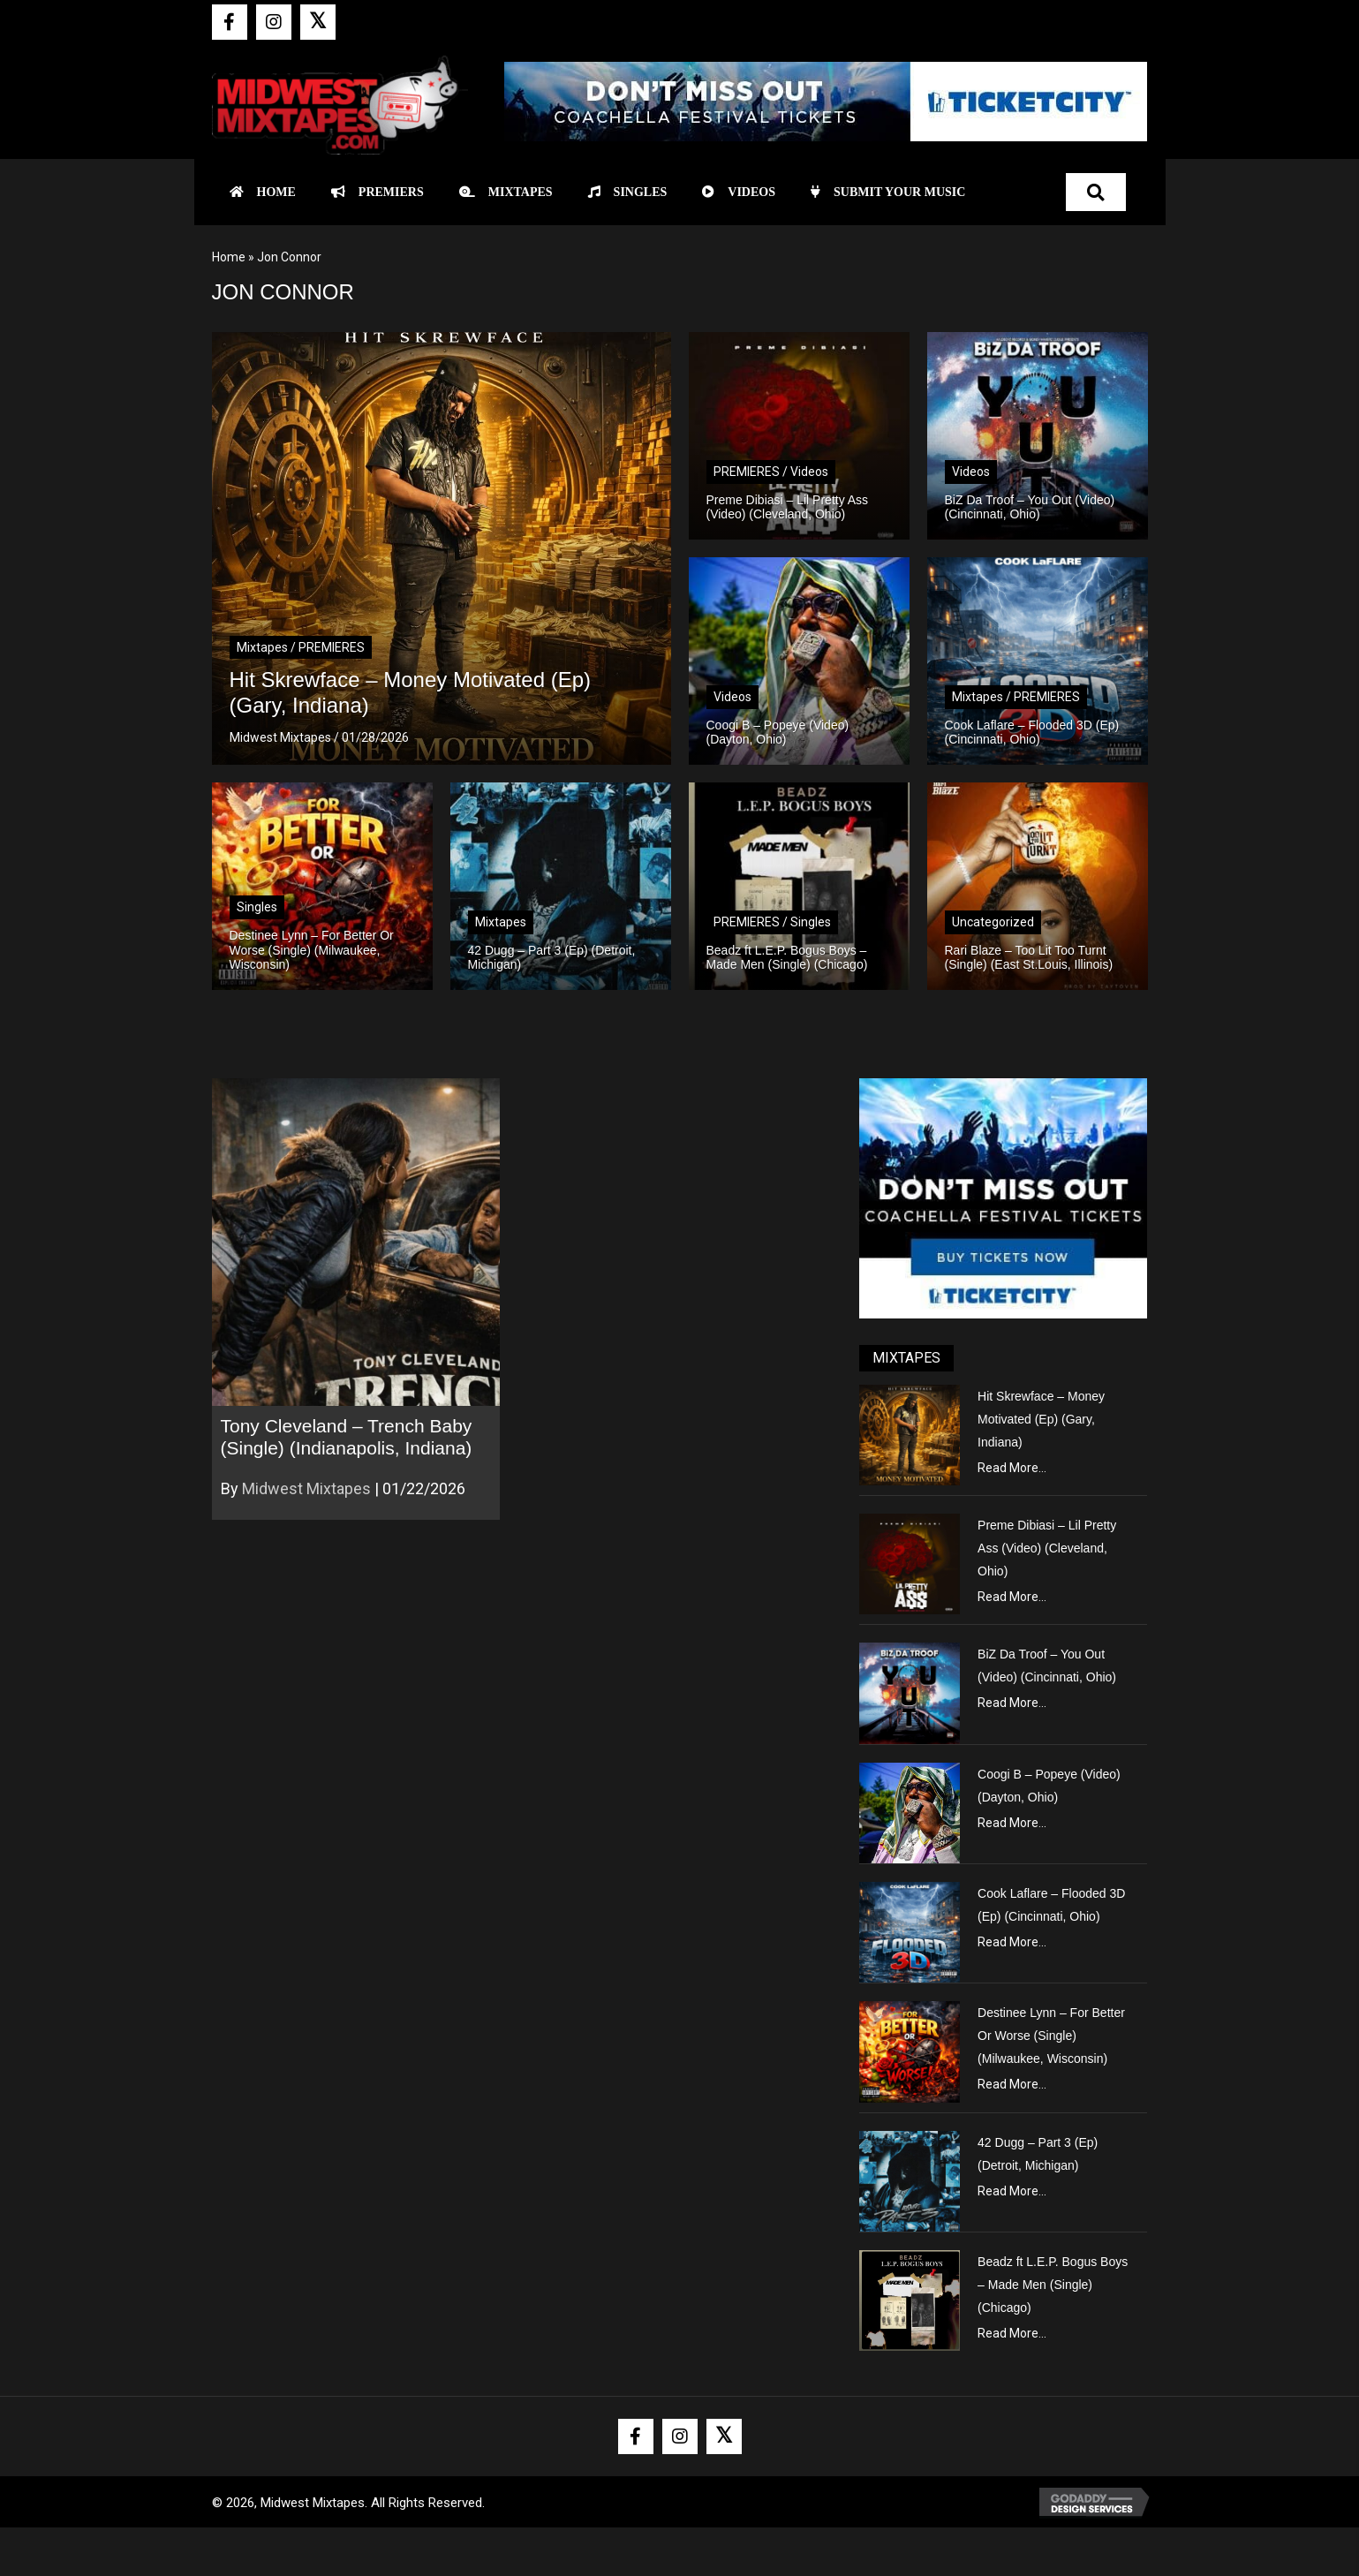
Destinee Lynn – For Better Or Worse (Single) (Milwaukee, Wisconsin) (1051, 2036)
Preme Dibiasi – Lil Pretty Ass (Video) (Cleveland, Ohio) (1047, 1548)
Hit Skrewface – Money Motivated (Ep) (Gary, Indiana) (1041, 1419)
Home (228, 257)
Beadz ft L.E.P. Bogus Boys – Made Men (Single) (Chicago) (1053, 2285)
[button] (229, 22)
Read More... (1012, 1468)
